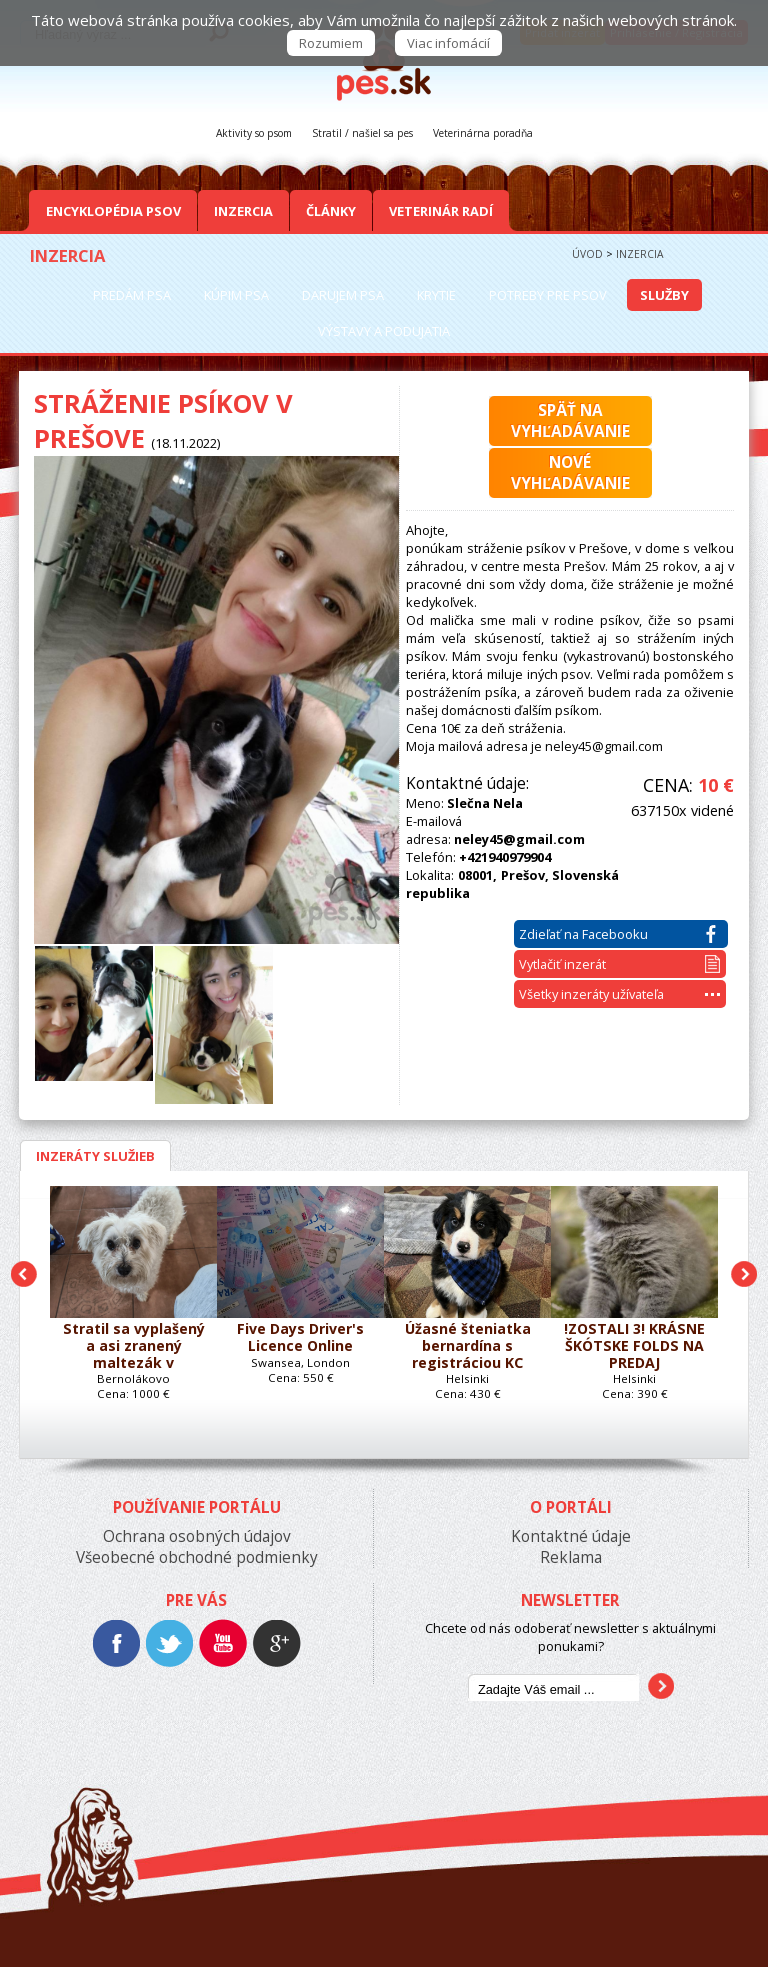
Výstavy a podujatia (384, 331)
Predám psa (132, 295)
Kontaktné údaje (571, 1536)
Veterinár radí (441, 211)
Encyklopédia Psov (113, 211)
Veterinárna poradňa (483, 133)
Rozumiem (331, 43)
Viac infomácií (448, 43)
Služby (664, 295)
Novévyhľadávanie (570, 473)
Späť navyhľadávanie (570, 421)
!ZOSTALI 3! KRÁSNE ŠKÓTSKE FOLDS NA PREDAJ (634, 1346)
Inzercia (243, 211)
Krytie (436, 295)
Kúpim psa (236, 295)
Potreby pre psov (548, 295)
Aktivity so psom (254, 133)
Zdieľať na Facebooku (617, 934)
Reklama (571, 1557)
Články (331, 211)
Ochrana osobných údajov (197, 1536)
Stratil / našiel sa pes (362, 133)
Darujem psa (343, 295)
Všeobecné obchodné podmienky (197, 1557)
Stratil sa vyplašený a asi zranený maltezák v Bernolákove (134, 1346)
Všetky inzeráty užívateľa (619, 994)
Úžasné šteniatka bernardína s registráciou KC (468, 1346)
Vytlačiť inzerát (619, 964)
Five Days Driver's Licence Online (300, 1338)
